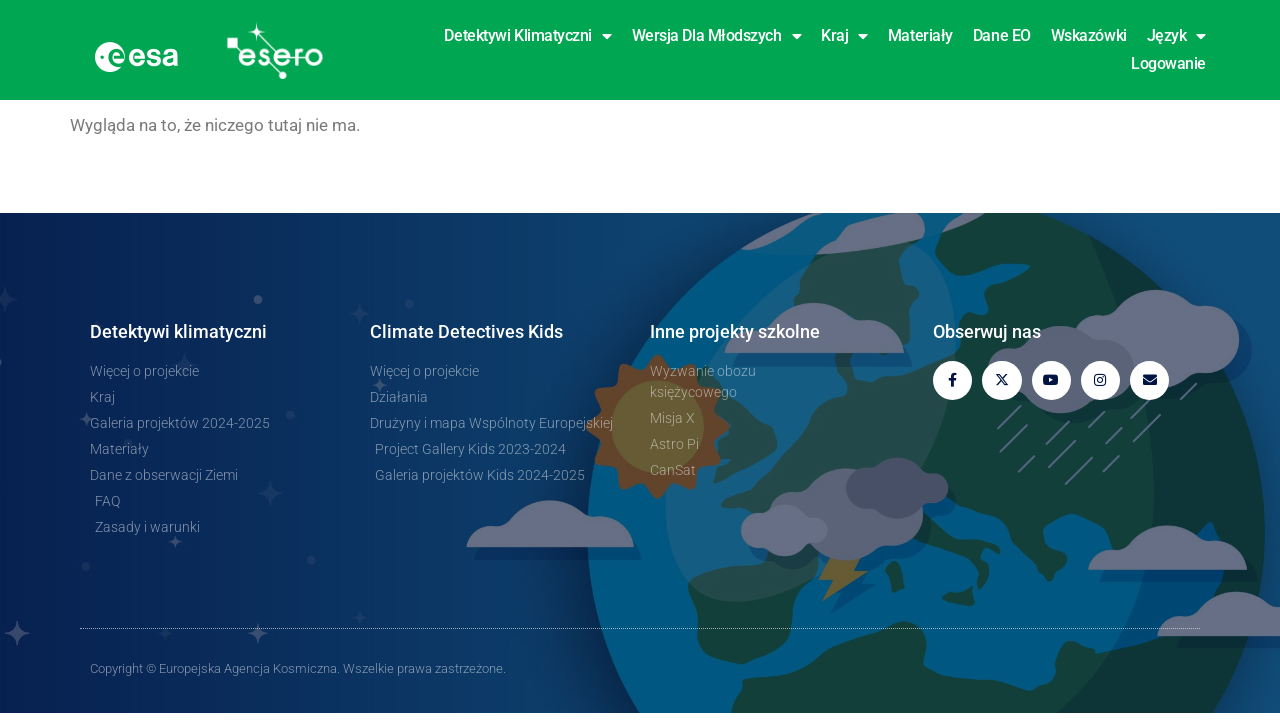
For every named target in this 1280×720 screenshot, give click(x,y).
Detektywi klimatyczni (527, 36)
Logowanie (1168, 63)
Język (1176, 36)
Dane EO (1002, 35)
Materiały (920, 35)
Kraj (844, 36)
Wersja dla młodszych (717, 36)
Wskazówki (1089, 35)
